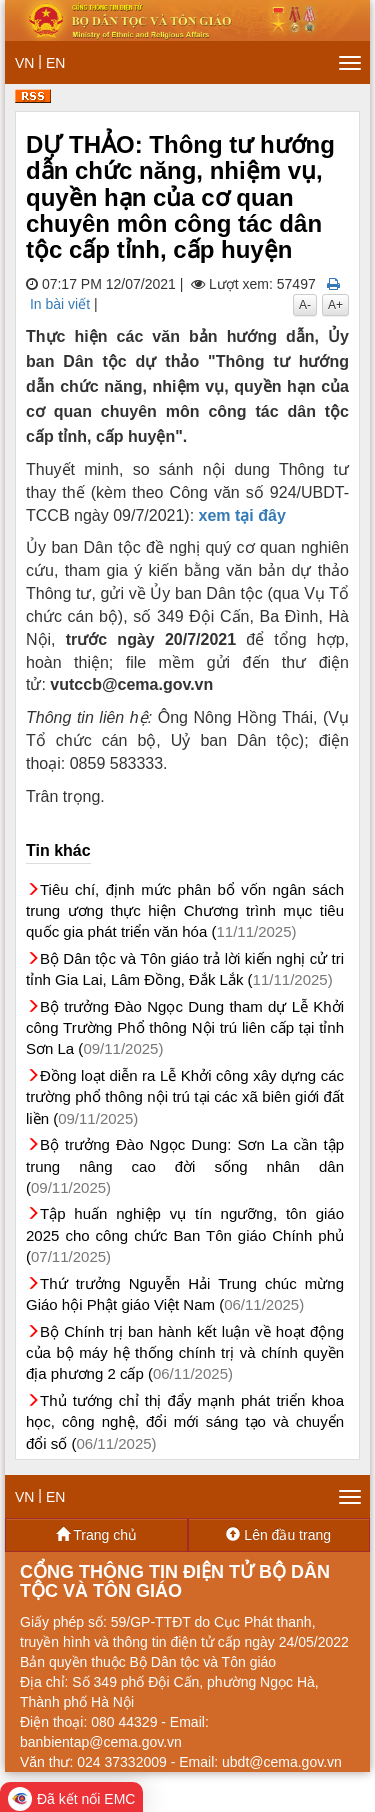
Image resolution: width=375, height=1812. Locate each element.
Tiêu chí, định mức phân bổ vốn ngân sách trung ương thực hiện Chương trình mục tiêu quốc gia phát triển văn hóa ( (185, 911)
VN (24, 63)
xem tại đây (242, 515)
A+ (335, 305)
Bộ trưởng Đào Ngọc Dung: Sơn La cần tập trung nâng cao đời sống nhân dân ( (185, 1166)
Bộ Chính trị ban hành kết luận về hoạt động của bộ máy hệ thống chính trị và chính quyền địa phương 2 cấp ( (185, 1353)
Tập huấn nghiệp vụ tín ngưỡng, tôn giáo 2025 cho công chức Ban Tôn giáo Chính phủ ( (185, 1235)
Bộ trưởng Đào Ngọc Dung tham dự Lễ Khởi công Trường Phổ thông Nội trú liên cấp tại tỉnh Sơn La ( (185, 1028)
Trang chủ (96, 1535)
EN (55, 63)
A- (305, 305)
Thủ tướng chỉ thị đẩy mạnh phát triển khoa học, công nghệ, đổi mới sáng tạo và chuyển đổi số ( (185, 1422)
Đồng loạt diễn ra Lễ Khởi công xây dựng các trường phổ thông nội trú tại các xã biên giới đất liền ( (185, 1097)
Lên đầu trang (278, 1535)
